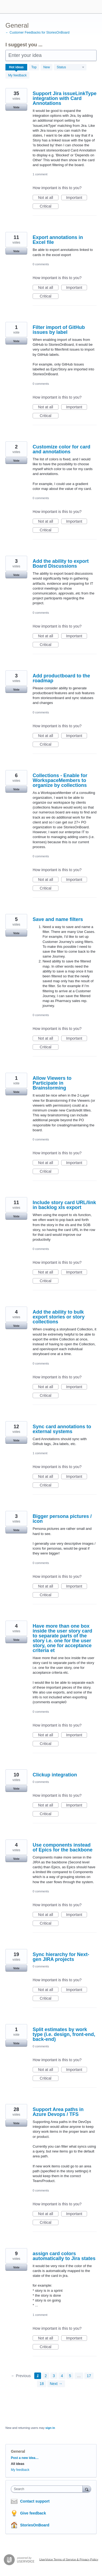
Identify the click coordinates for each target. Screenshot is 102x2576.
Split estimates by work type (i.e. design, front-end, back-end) (64, 2034)
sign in (50, 2427)
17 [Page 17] (89, 2376)
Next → (56, 2383)
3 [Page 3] (54, 2376)
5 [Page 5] (70, 2376)
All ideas (17, 2464)
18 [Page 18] (41, 2383)
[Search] (86, 2488)
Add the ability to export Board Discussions (61, 563)
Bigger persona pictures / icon (62, 1519)
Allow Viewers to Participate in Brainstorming (52, 1083)
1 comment (40, 174)
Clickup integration (55, 1774)
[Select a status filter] (70, 67)
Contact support (35, 2501)
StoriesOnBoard (34, 2525)
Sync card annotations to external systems (62, 1429)
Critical (49, 206)
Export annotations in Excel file (58, 240)
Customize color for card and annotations (61, 449)
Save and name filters (58, 919)
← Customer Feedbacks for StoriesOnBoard (37, 32)
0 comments (41, 264)
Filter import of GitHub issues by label (59, 330)
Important (76, 197)
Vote (16, 107)
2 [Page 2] (46, 2376)
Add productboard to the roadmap (61, 678)
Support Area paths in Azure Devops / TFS (58, 2112)
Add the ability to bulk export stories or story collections (59, 1316)
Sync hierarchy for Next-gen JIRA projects (61, 1957)
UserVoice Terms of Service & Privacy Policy (68, 2559)
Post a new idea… (25, 2458)
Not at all (48, 197)
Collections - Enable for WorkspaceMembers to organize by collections (60, 780)
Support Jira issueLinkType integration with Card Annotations (65, 98)
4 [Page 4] (62, 2376)
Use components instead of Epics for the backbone (62, 1847)
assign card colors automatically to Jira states (64, 2256)
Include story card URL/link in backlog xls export (64, 1205)
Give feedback (33, 2513)
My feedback (17, 75)
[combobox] (48, 2489)
